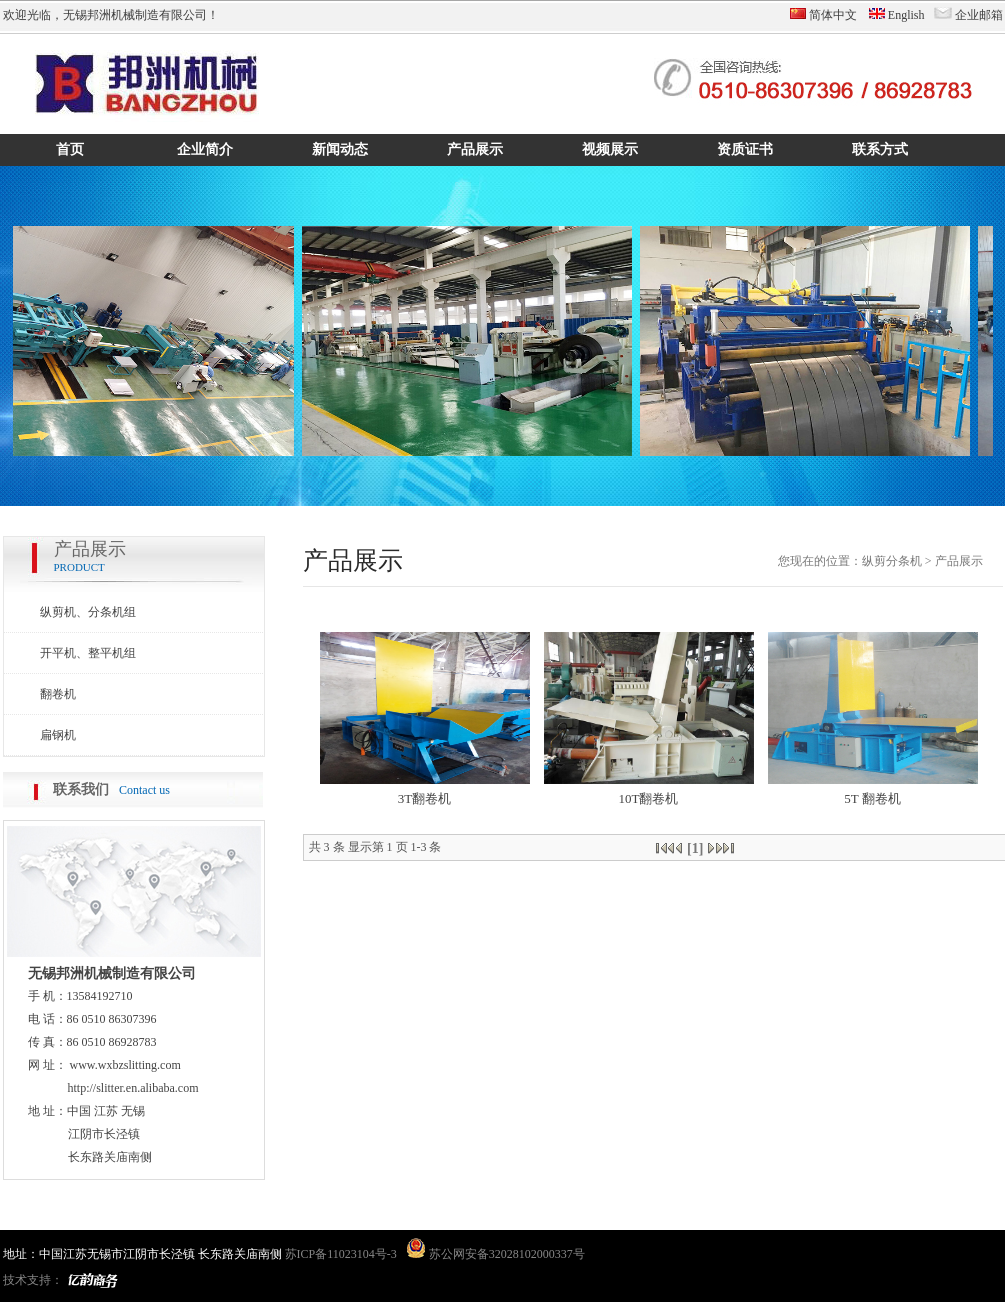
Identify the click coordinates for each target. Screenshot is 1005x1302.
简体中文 (833, 15)
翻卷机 (58, 694)
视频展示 (610, 149)
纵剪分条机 (892, 561)
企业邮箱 (979, 15)
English (906, 15)
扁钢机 (58, 735)
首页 (70, 149)
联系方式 (880, 149)
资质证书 (745, 149)
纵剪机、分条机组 (88, 612)
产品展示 (475, 149)
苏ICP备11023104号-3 (341, 1254)
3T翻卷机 (424, 798)
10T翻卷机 (649, 798)
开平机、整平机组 (88, 653)
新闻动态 (340, 149)
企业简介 (205, 149)
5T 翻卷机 (872, 798)
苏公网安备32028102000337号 (494, 1254)
